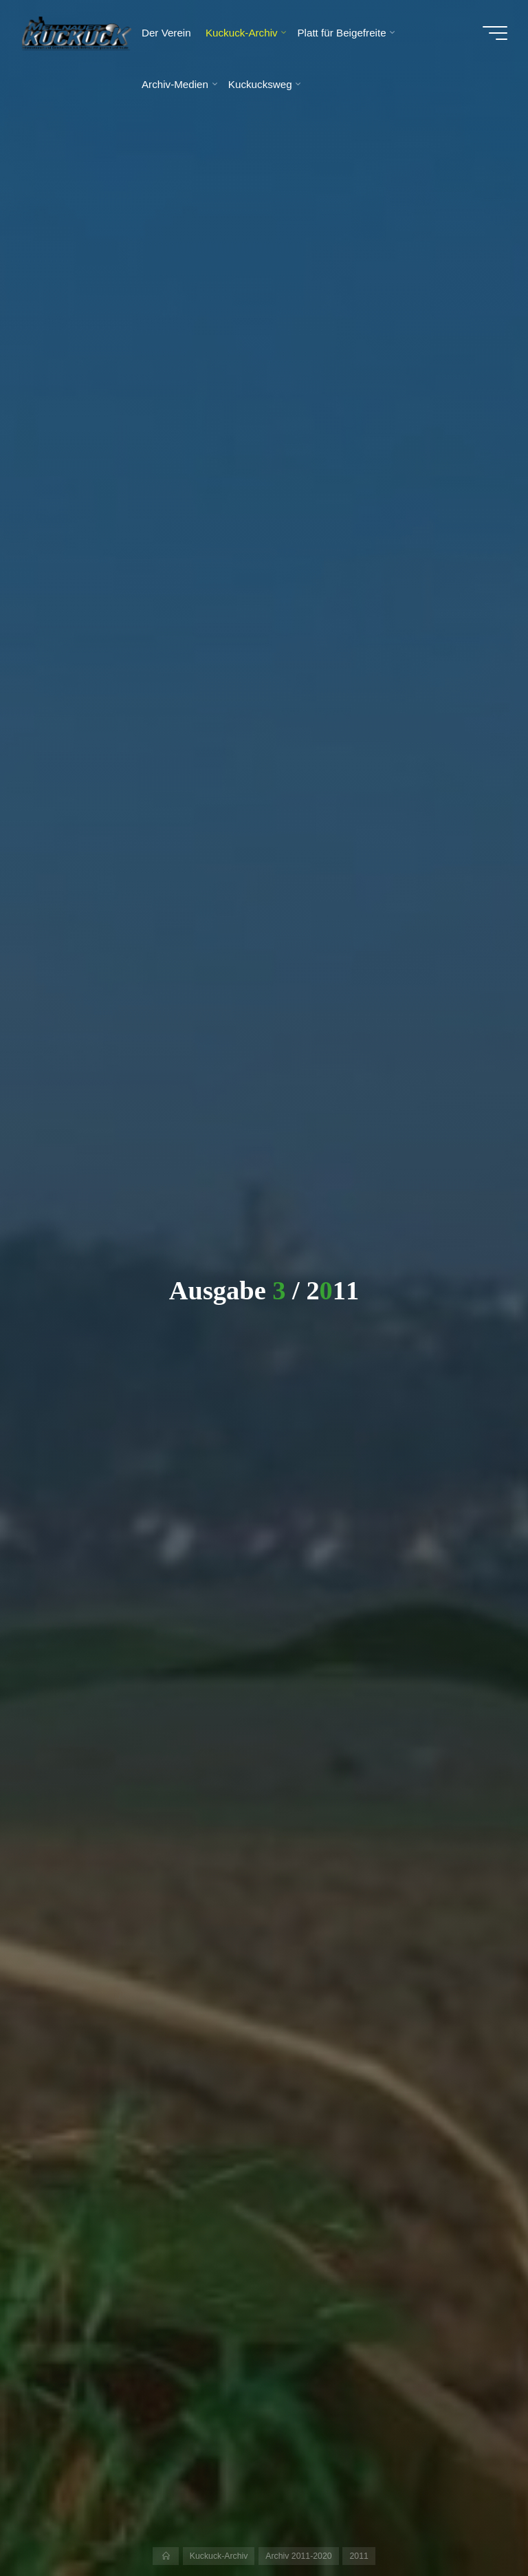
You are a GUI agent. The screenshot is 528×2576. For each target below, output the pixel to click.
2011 (358, 2556)
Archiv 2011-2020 (298, 2556)
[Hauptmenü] (495, 33)
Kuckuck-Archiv (219, 2556)
